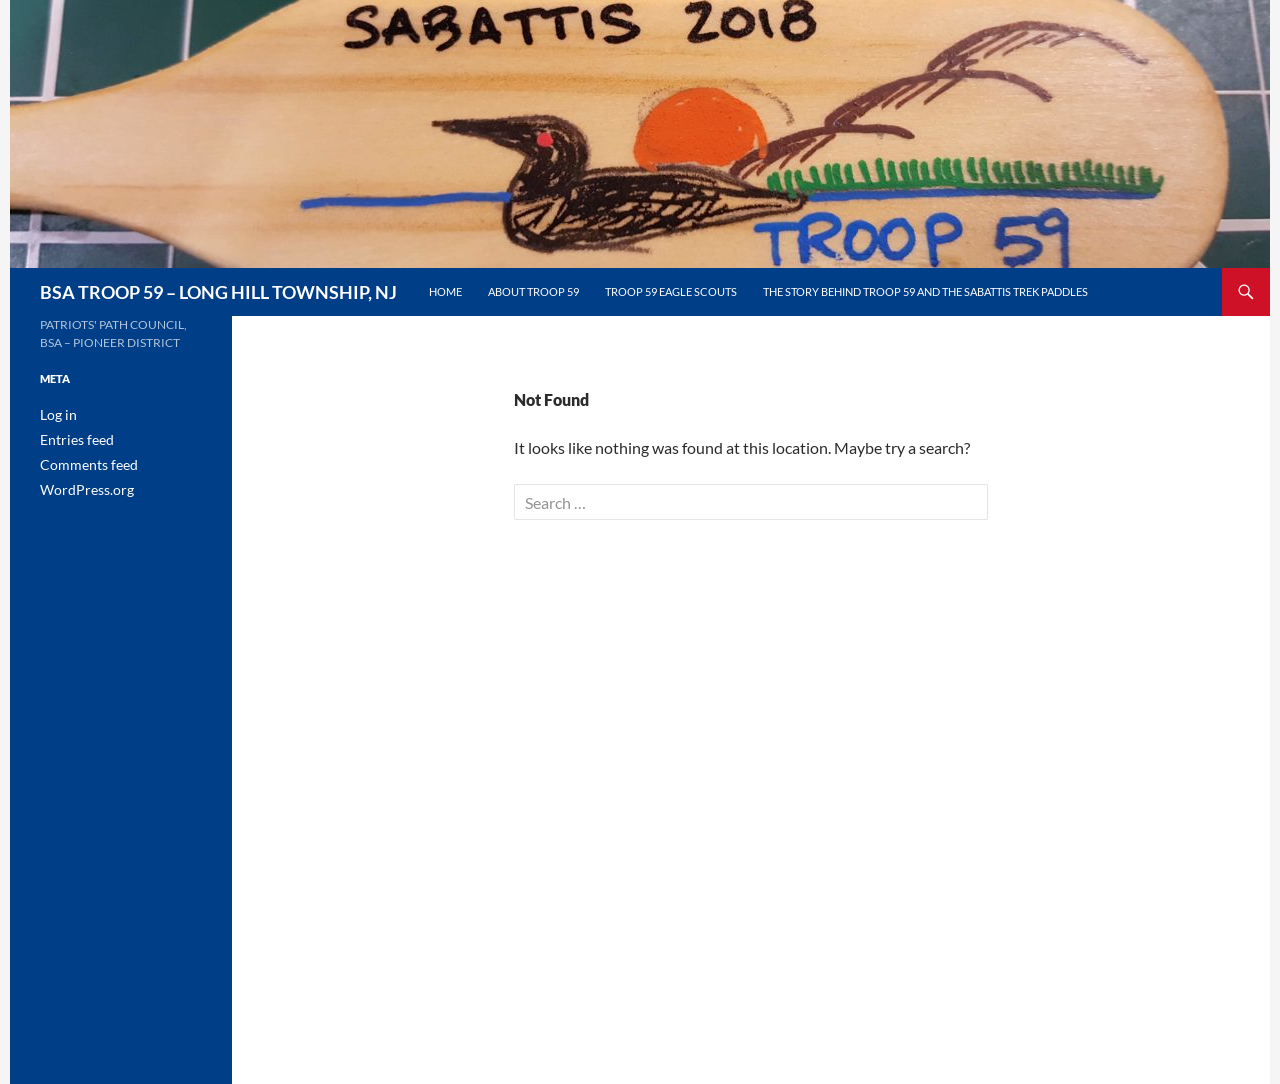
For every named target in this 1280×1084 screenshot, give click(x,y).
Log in (55, 414)
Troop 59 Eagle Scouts (671, 291)
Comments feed (81, 462)
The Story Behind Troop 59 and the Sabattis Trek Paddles (925, 291)
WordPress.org (80, 486)
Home (445, 291)
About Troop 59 (533, 291)
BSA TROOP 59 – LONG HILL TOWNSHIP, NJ (218, 292)
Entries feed (71, 438)
